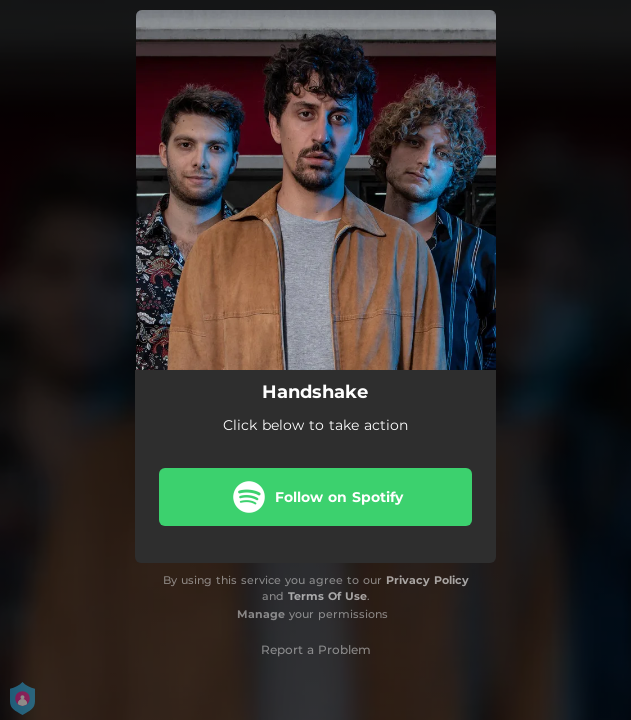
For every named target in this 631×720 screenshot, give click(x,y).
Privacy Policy (427, 580)
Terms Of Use (327, 596)
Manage (261, 614)
